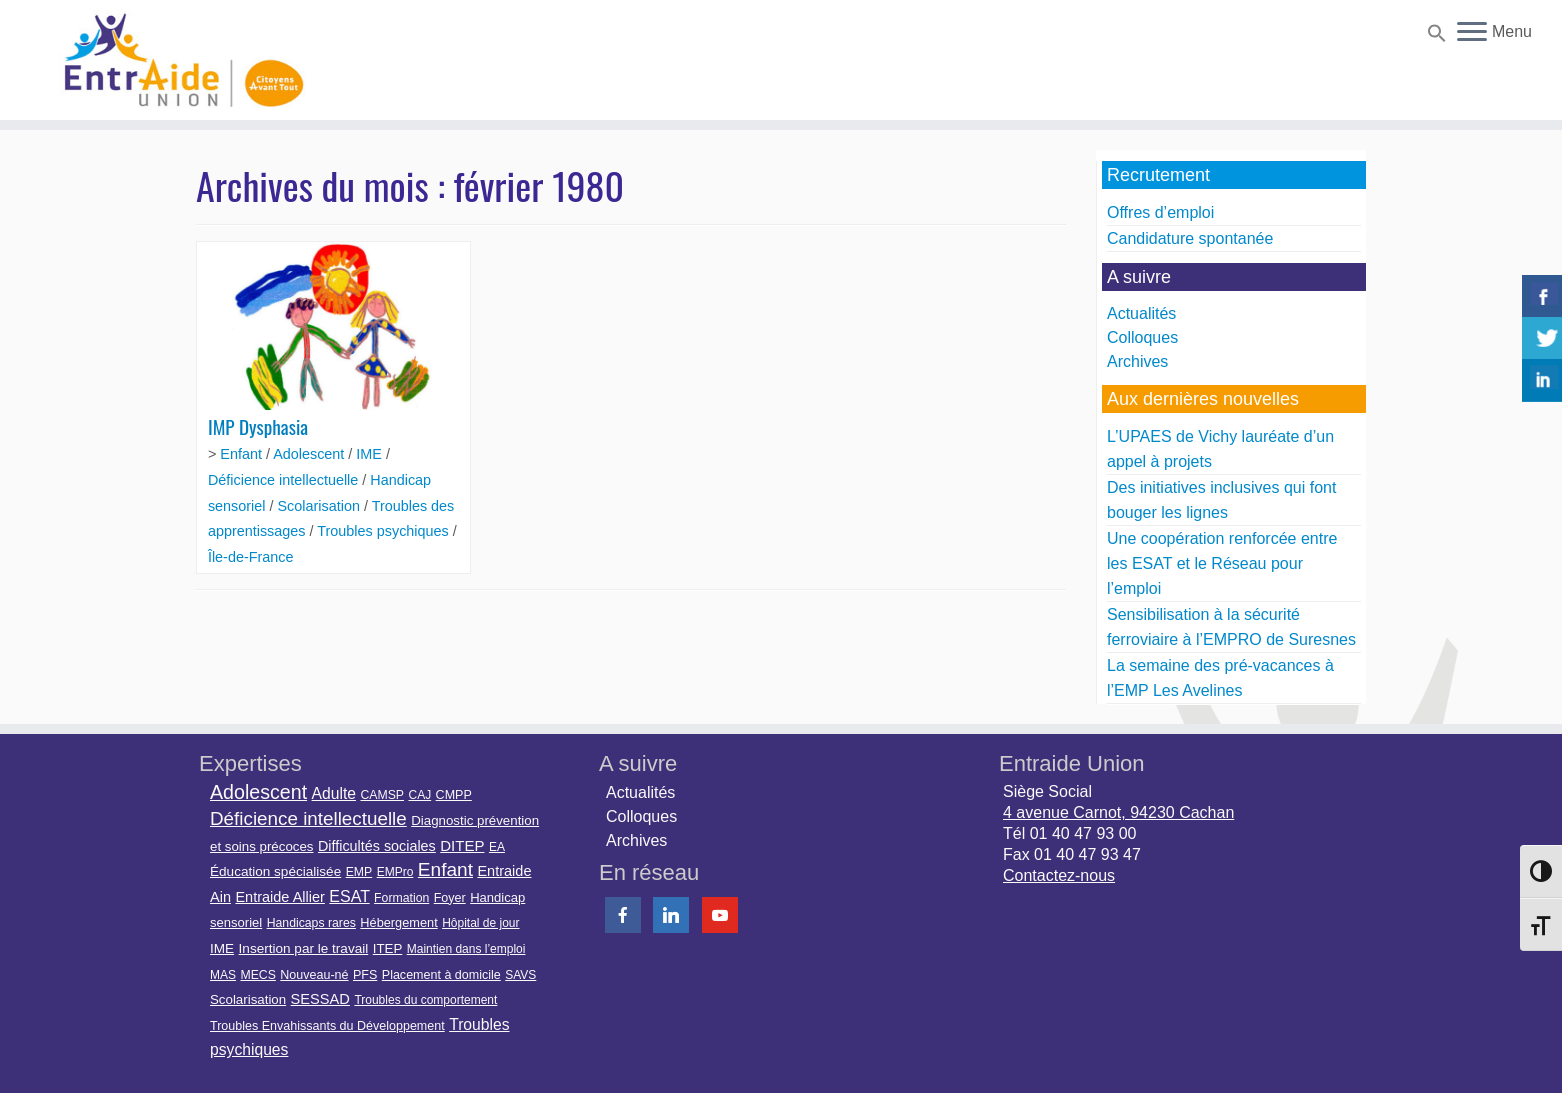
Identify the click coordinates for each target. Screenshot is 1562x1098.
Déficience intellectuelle (285, 480)
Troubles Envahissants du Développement (327, 1026)
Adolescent (310, 454)
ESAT (349, 896)
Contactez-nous (1059, 875)
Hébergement (398, 922)
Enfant (243, 454)
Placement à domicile (441, 975)
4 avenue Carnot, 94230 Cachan (1118, 812)
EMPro (395, 872)
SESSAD (320, 999)
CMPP (454, 795)
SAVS (520, 975)
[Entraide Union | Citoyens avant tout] (180, 60)
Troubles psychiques (384, 531)
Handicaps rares (311, 923)
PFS (365, 975)
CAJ (419, 795)
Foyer (450, 898)
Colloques (1142, 337)
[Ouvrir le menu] (1472, 33)
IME (371, 454)
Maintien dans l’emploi (466, 949)
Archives (1137, 361)
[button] (1434, 37)
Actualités (1141, 313)
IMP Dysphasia (258, 426)
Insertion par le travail (304, 948)
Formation (401, 898)
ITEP (388, 948)
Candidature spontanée (1190, 238)
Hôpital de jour (480, 923)
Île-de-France (251, 557)
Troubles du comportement (425, 1000)
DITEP (462, 845)
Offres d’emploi (1160, 212)
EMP (359, 872)
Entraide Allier (279, 897)
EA (497, 847)
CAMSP (382, 795)
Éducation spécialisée (275, 871)
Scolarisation (321, 506)
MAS (223, 975)
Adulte (334, 793)
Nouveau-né (314, 975)
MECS (257, 975)
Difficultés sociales (377, 846)
